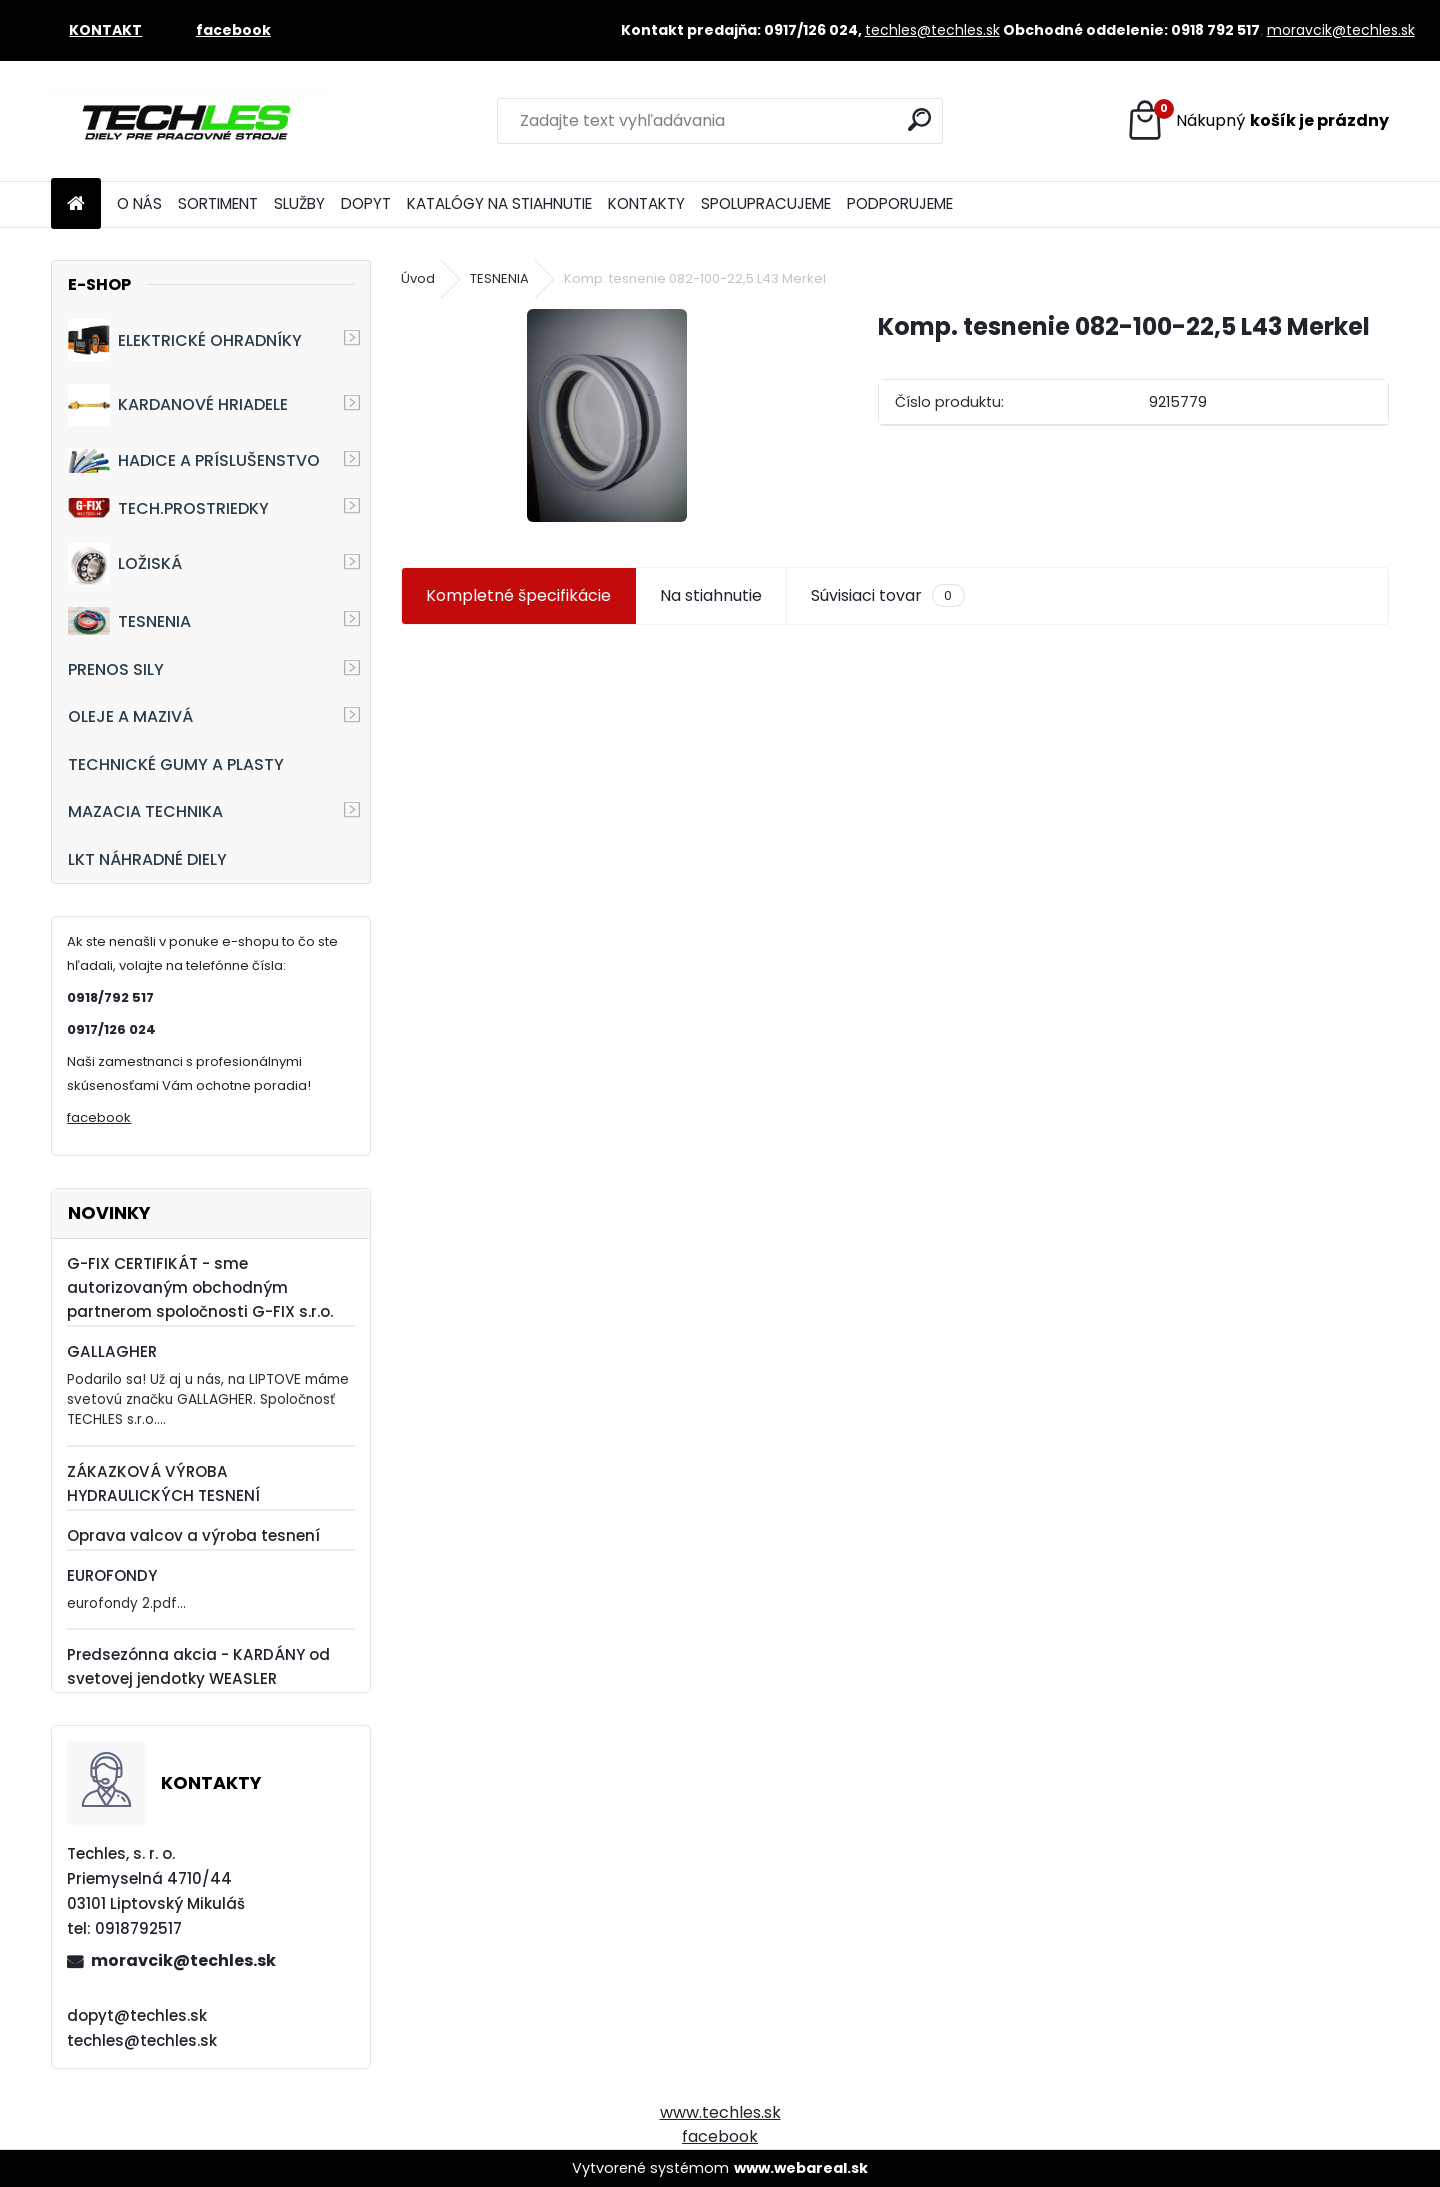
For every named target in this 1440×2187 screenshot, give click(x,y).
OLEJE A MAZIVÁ (130, 716)
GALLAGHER (112, 1351)
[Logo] (188, 121)
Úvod (418, 278)
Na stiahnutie (711, 595)
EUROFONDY (112, 1575)
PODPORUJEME (900, 203)
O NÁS (139, 203)
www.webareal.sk (801, 2168)
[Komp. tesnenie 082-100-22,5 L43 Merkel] (607, 415)
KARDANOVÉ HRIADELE (178, 405)
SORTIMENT (218, 203)
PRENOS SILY (116, 669)
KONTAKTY (646, 203)
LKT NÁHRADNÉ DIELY (147, 859)
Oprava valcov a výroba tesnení (193, 1535)
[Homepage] (76, 204)
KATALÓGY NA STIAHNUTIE (499, 203)
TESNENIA (129, 620)
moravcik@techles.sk (1341, 30)
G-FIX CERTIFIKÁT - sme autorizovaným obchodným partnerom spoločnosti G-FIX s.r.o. (200, 1287)
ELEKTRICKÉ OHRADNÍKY (185, 340)
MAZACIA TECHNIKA (145, 811)
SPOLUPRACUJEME (766, 203)
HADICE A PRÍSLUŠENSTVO (194, 460)
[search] (919, 119)
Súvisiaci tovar (887, 596)
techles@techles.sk (932, 30)
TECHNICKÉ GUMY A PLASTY (176, 764)
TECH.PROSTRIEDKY (168, 508)
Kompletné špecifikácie (518, 595)
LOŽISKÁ (125, 564)
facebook (99, 1117)
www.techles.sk (720, 2112)
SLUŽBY (299, 203)
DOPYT (366, 203)
